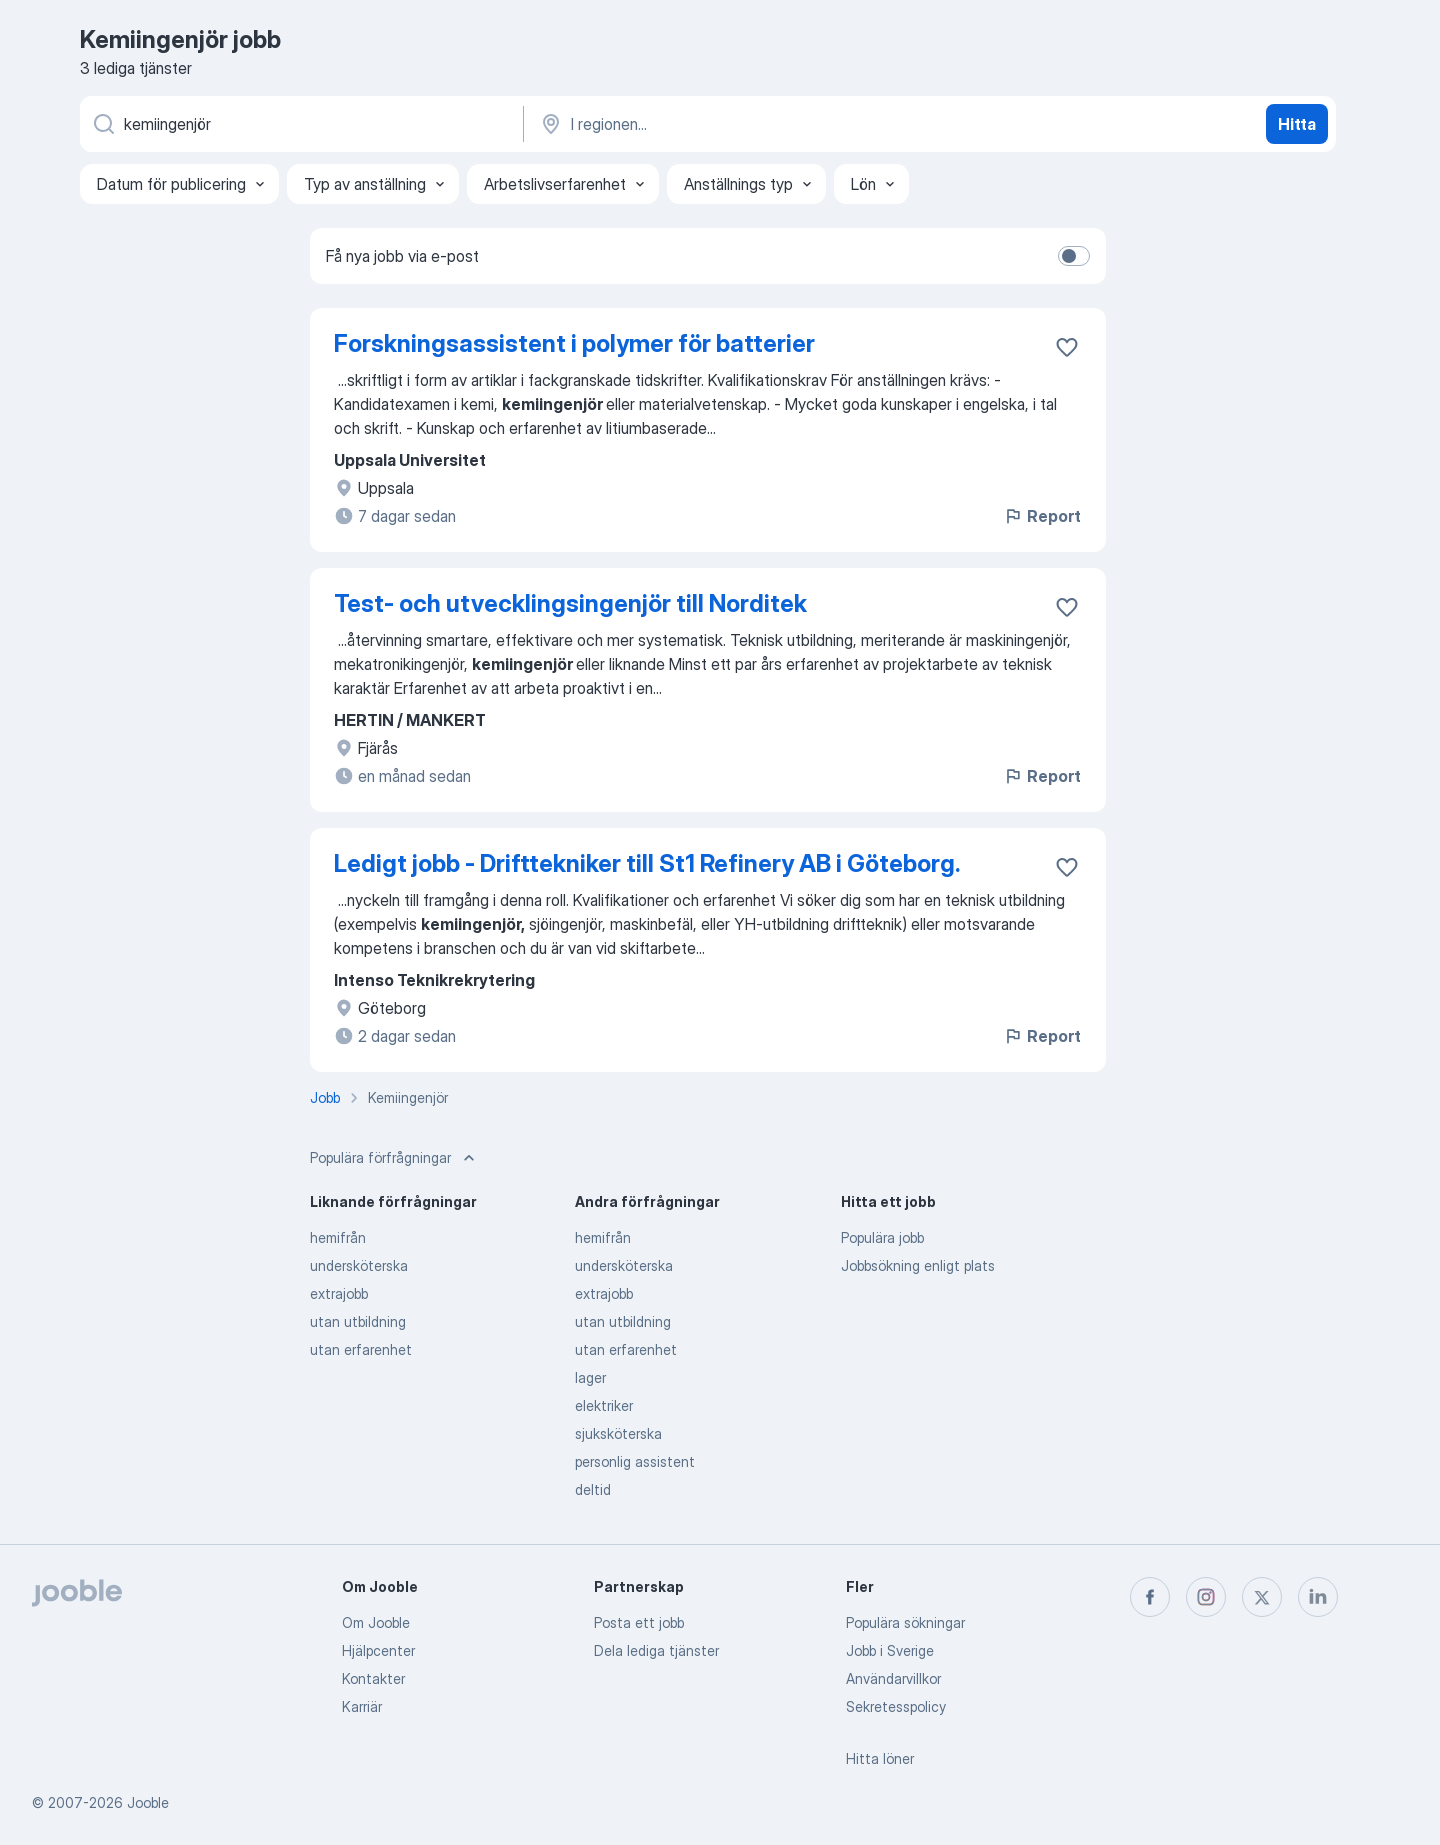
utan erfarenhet (361, 1349)
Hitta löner (880, 1758)
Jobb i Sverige (890, 1650)
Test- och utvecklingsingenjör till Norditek (570, 603)
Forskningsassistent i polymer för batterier (574, 343)
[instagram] (1206, 1597)
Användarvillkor (893, 1678)
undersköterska (359, 1265)
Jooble (148, 1802)
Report (1042, 516)
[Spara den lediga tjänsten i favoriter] (1067, 347)
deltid (593, 1489)
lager (590, 1377)
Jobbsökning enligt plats (918, 1265)
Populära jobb (882, 1237)
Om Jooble (376, 1622)
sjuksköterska (618, 1433)
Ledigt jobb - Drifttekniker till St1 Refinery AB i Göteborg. (647, 863)
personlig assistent (635, 1461)
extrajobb (339, 1293)
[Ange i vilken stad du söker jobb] (747, 124)
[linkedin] (1318, 1597)
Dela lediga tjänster (656, 1650)
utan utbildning (358, 1321)
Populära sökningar (905, 1622)
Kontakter (373, 1678)
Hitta (1297, 124)
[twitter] (1262, 1597)
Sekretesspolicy (896, 1706)
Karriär (362, 1706)
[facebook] (1150, 1597)
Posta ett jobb (639, 1622)
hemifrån (338, 1237)
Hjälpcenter (378, 1650)
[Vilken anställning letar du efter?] (300, 124)
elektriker (604, 1405)
